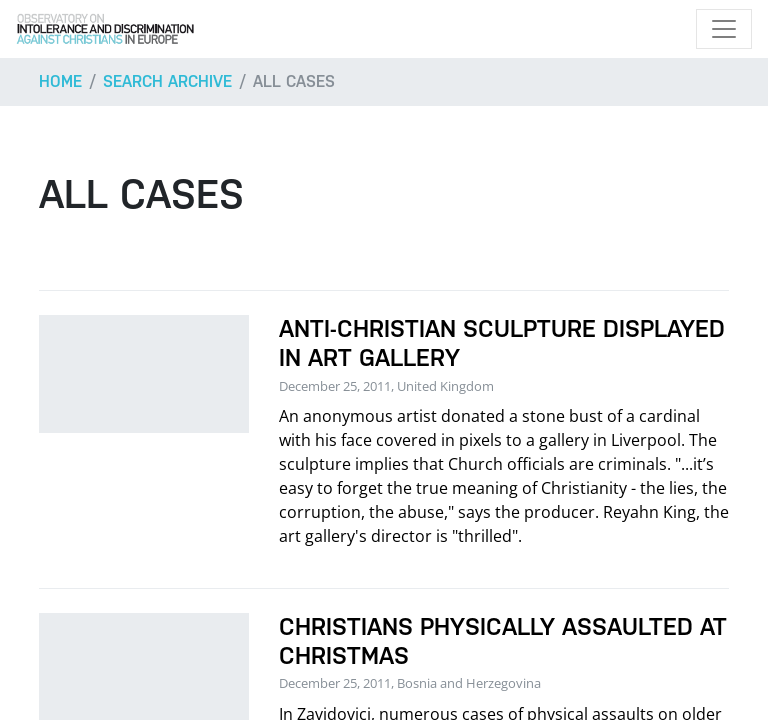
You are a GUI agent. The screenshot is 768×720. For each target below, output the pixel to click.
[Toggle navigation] (724, 29)
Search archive (167, 81)
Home (60, 81)
